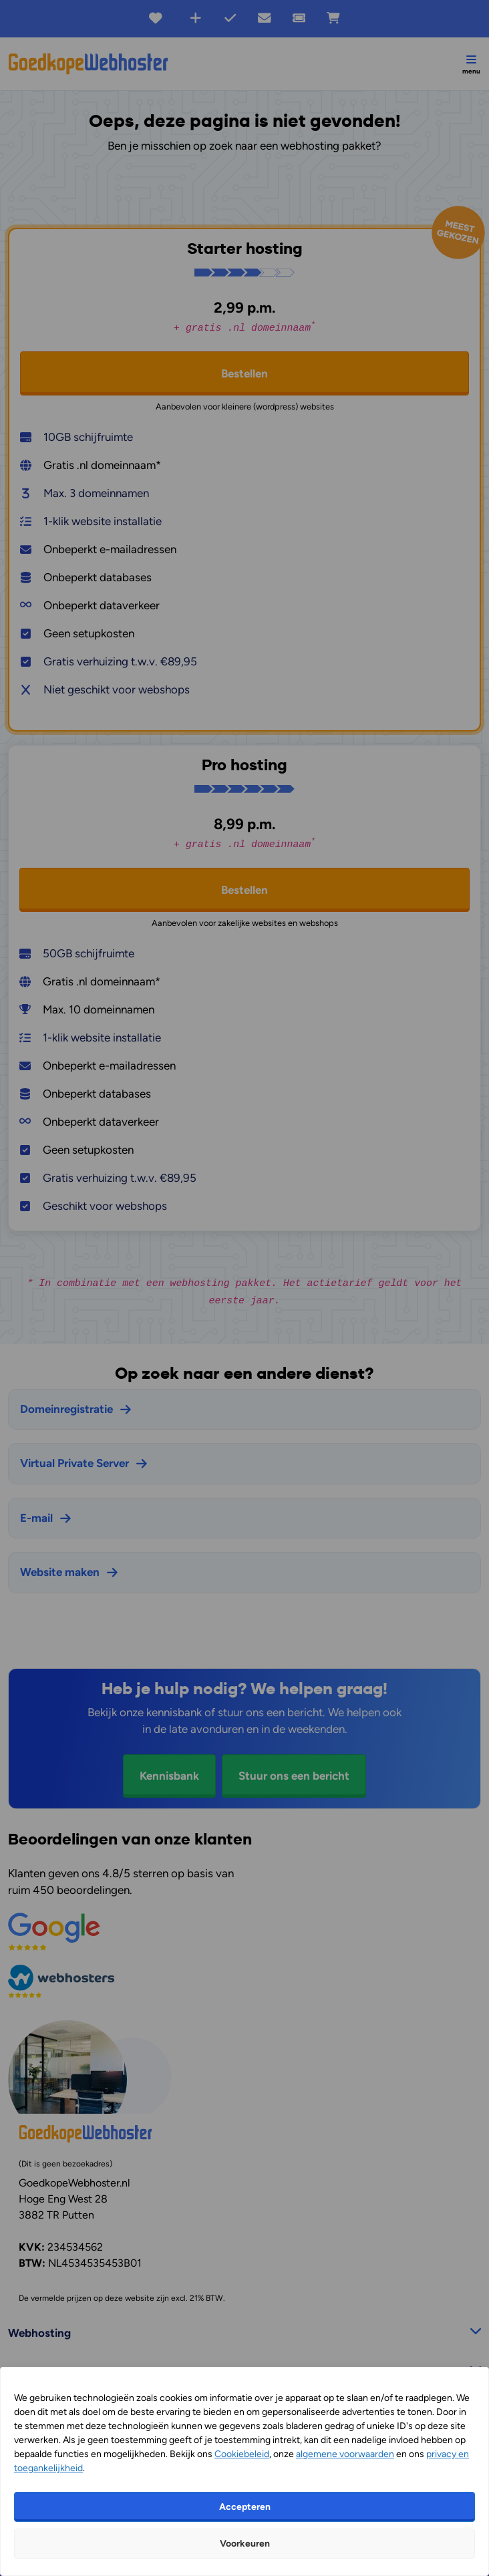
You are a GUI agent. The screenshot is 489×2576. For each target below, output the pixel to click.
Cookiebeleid (241, 2454)
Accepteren (245, 2507)
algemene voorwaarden (345, 2454)
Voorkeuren (245, 2543)
